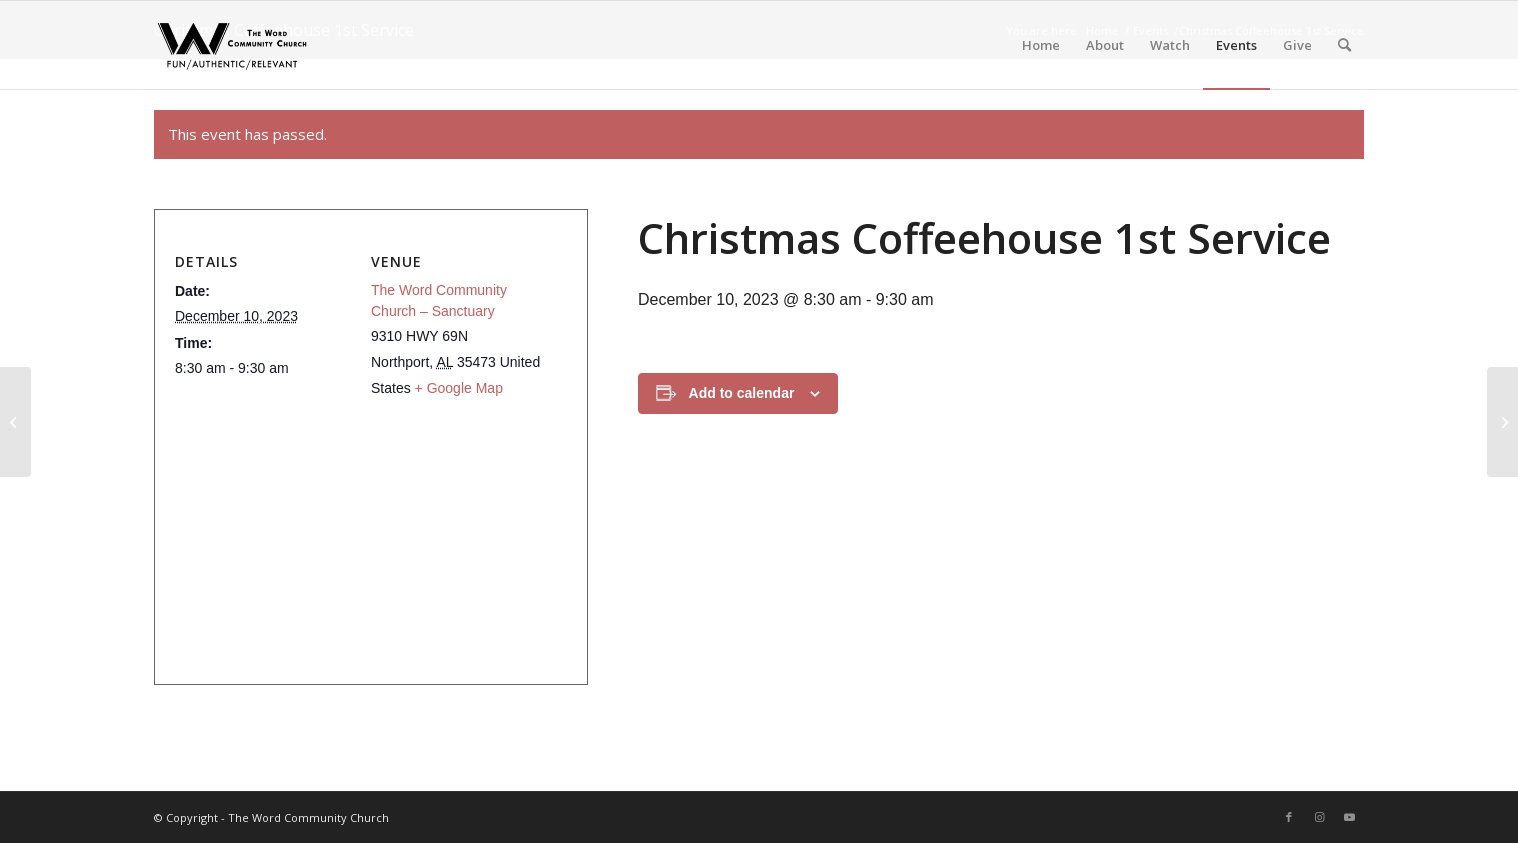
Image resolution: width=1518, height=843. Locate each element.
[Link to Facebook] (1289, 817)
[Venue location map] (363, 536)
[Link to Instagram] (1319, 817)
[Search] (1344, 45)
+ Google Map (459, 388)
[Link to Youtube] (1349, 817)
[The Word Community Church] (232, 45)
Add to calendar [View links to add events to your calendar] (742, 393)
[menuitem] (1041, 45)
